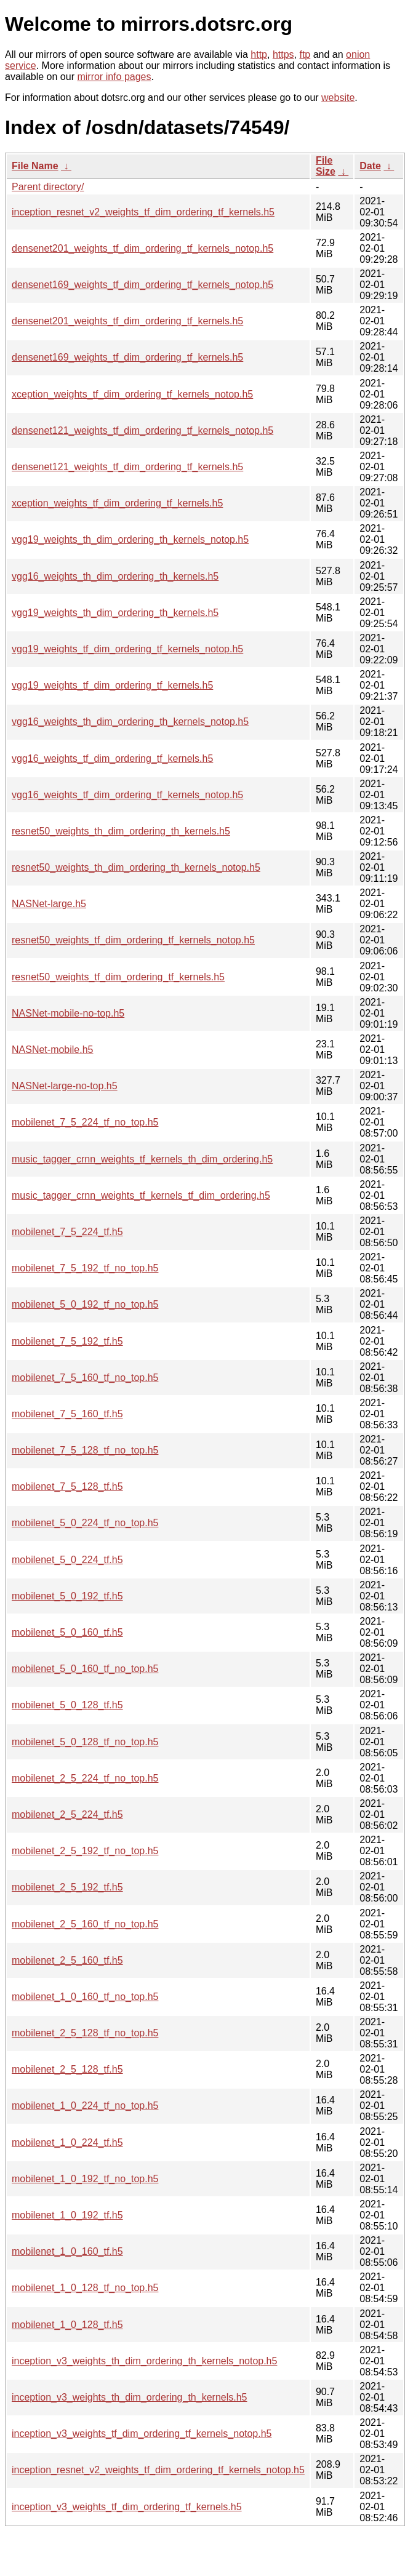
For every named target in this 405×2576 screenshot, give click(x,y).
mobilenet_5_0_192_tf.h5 (67, 1596)
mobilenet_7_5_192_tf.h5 (67, 1341)
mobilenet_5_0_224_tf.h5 (67, 1559)
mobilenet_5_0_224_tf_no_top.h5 (85, 1523)
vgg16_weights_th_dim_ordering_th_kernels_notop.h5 (130, 721)
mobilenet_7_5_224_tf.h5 (67, 1231)
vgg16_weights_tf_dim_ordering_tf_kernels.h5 (112, 758)
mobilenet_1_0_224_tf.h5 (67, 2142)
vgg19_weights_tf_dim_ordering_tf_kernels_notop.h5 (127, 649)
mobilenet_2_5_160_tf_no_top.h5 (85, 1924)
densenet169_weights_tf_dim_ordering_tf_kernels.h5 (127, 357)
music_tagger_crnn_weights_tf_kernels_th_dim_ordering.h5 (142, 1159)
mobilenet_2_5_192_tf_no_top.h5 (85, 1851)
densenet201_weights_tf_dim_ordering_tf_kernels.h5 (127, 321)
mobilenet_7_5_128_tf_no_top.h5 (85, 1450)
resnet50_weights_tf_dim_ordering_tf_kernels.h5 (118, 977)
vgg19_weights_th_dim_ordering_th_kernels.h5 (115, 612)
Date (370, 166)
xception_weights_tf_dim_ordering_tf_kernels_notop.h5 (132, 394)
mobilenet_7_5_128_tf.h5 (67, 1486)
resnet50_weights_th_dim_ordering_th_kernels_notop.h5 (136, 867)
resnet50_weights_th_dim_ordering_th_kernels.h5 (121, 831)
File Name (35, 166)
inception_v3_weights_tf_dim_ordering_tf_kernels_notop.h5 (142, 2433)
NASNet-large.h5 (49, 903)
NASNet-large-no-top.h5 (65, 1086)
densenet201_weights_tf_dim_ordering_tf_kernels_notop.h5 (142, 248)
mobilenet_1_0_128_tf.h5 (67, 2324)
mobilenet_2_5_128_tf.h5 (67, 2069)
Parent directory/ (48, 187)
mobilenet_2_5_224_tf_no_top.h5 (85, 1778)
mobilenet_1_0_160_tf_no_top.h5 (85, 1996)
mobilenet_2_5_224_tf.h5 (67, 1814)
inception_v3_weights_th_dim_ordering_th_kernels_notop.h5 (144, 2361)
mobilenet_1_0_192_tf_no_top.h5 (85, 2179)
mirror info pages (114, 76)
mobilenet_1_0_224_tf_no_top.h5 (85, 2105)
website (338, 97)
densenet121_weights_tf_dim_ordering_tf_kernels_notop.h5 (142, 430)
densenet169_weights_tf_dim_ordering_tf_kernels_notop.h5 (142, 284)
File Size (325, 166)
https (283, 54)
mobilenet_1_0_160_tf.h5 (67, 2251)
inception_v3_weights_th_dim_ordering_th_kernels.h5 (129, 2397)
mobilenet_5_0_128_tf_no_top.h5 (85, 1742)
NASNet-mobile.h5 (53, 1049)
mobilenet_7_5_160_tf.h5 (67, 1414)
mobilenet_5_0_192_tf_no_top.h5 (85, 1304)
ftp (304, 54)
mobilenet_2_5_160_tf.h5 (67, 1960)
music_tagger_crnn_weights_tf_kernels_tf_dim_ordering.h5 (141, 1195)
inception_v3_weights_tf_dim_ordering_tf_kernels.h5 (127, 2507)
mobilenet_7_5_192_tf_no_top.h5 (85, 1268)
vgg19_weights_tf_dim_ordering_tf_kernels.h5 (112, 685)
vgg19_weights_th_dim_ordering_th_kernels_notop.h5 (130, 539)
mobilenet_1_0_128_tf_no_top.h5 (85, 2287)
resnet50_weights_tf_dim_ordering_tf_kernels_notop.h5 (133, 940)
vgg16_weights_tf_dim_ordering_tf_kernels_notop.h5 (127, 795)
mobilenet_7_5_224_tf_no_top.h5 (85, 1122)
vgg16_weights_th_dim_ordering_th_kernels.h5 (115, 576)
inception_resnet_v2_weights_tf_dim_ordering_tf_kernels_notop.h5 (158, 2470)
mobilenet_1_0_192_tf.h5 (67, 2215)
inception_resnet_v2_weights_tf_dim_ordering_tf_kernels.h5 (143, 212)
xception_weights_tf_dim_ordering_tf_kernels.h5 (117, 503)
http (259, 54)
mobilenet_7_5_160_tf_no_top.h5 (85, 1377)
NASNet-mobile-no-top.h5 (68, 1013)
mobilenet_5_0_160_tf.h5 (67, 1632)
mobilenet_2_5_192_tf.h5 (67, 1887)
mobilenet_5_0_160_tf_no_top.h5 (85, 1668)
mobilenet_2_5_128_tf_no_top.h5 (85, 2033)
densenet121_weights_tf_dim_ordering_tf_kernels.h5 (127, 467)
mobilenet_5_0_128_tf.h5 (67, 1705)
